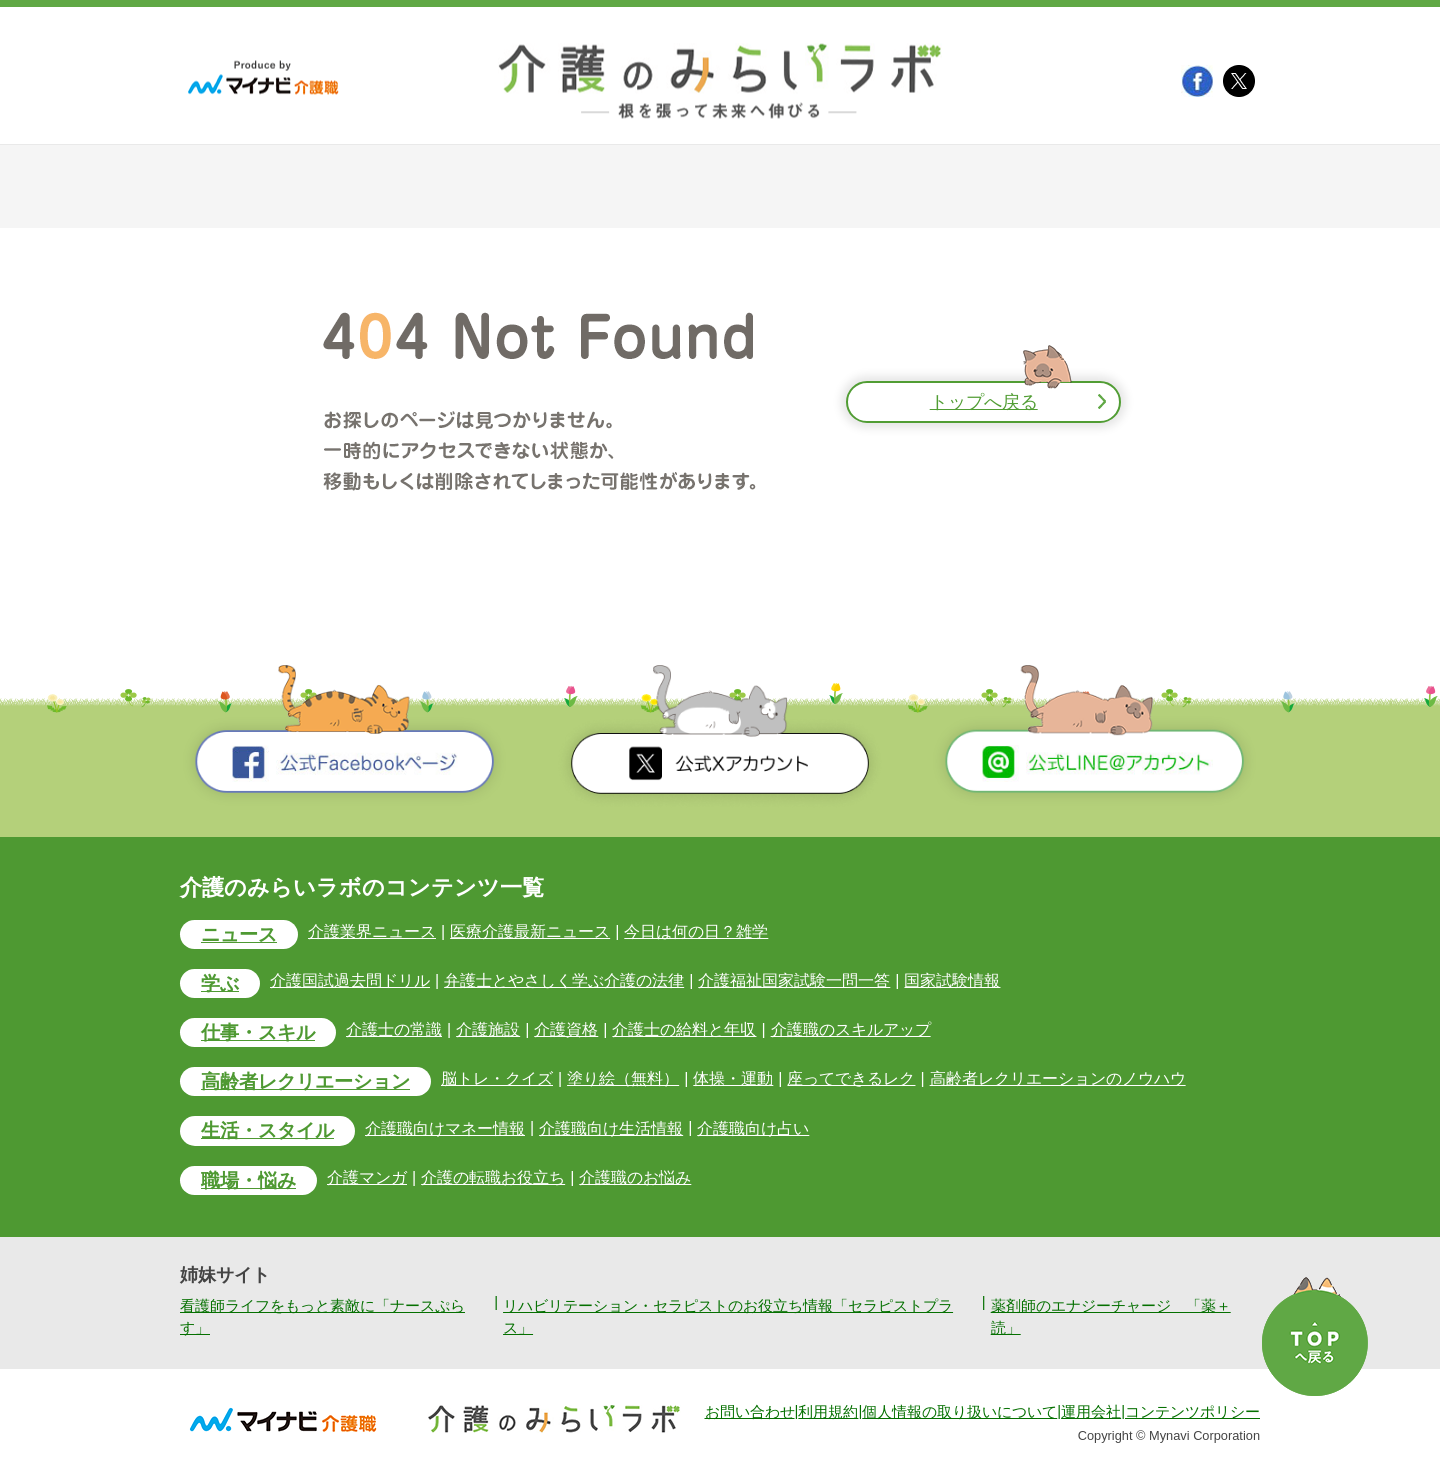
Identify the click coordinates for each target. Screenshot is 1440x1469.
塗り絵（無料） (623, 1078)
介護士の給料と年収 (684, 1029)
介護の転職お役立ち (493, 1177)
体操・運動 (733, 1078)
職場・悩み (248, 1180)
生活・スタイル (267, 1130)
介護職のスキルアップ (851, 1029)
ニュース (239, 934)
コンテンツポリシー (1192, 1412)
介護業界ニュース (372, 931)
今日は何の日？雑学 (696, 931)
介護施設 (488, 1029)
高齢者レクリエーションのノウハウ (1058, 1078)
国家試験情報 (952, 980)
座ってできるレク (851, 1078)
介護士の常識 (394, 1029)
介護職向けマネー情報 (445, 1128)
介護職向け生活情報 (611, 1128)
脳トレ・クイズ (497, 1078)
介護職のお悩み (635, 1177)
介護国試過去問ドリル (350, 980)
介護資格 (566, 1029)
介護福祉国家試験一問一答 (794, 980)
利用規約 (828, 1412)
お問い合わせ (750, 1412)
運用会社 (1091, 1412)
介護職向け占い (753, 1128)
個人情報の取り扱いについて (959, 1412)
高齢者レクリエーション (305, 1081)
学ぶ (220, 983)
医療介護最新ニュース (530, 931)
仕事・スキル (258, 1032)
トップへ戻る (984, 402)
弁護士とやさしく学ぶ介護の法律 (564, 980)
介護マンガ (367, 1177)
